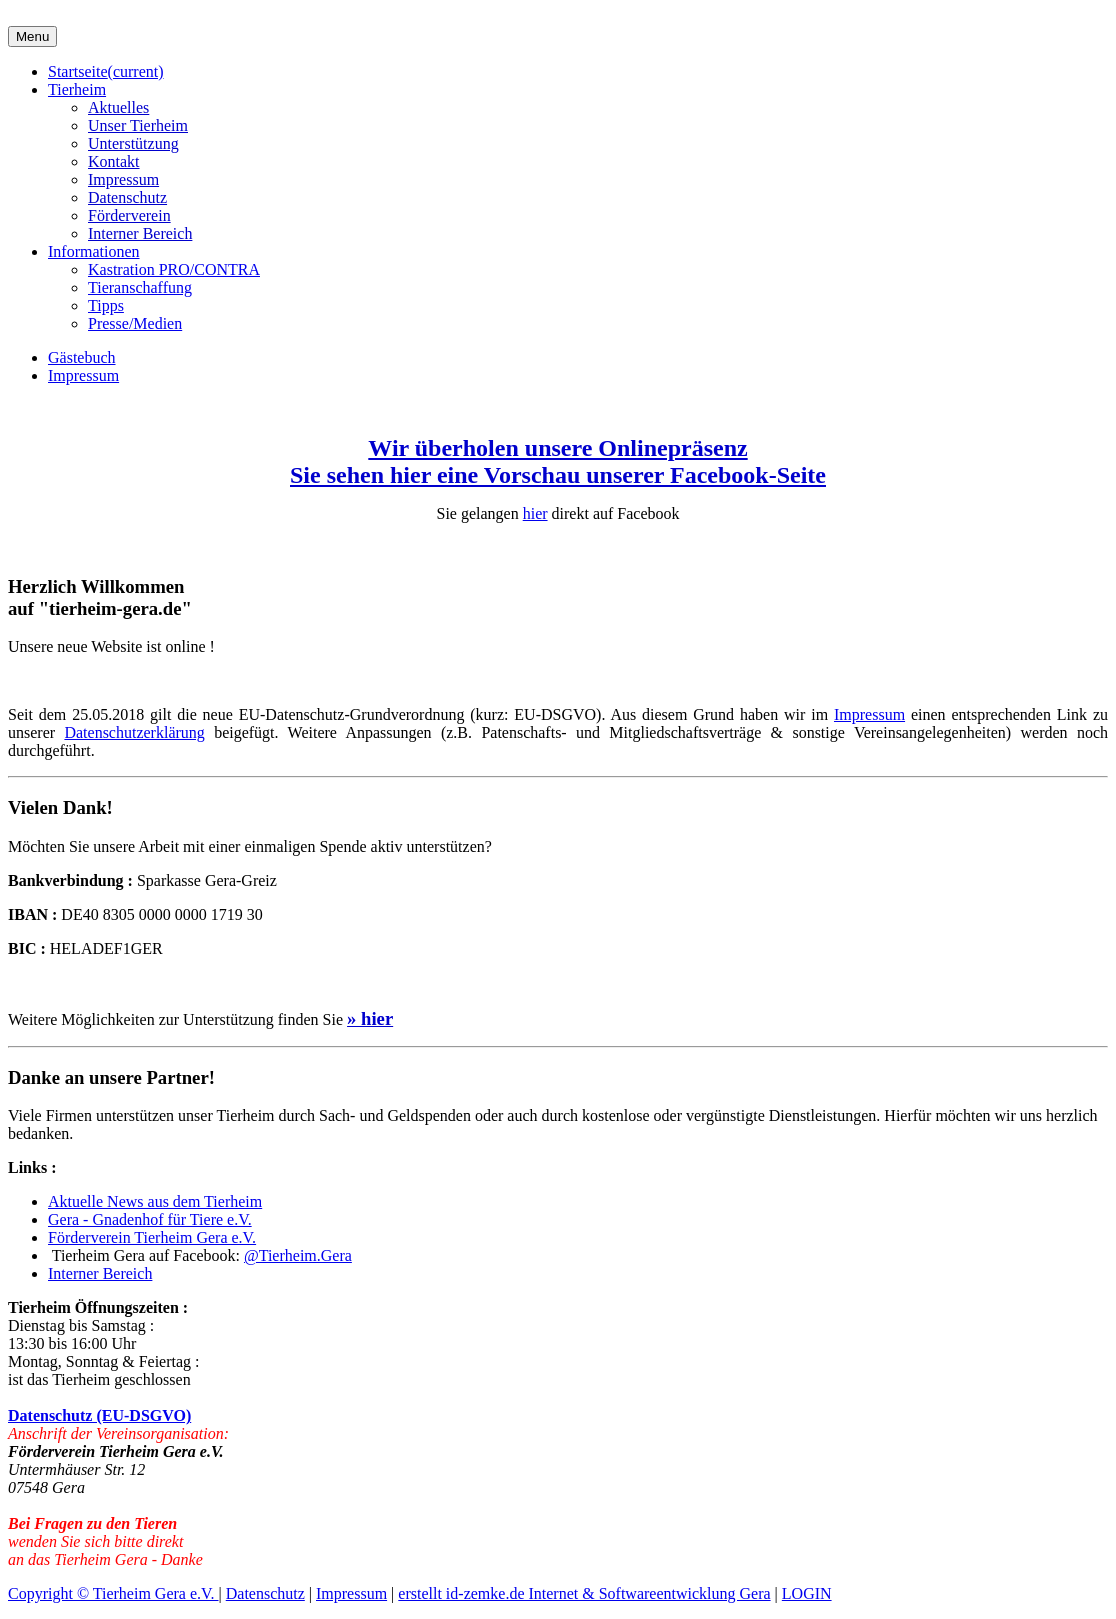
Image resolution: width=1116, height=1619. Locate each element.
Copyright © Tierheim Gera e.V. (113, 1593)
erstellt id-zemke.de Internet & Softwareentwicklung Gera (584, 1593)
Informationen (94, 251)
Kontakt (114, 161)
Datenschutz (127, 197)
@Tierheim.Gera (298, 1255)
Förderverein (129, 215)
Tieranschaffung (140, 287)
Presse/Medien (135, 323)
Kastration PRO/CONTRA (174, 269)
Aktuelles (118, 107)
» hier (370, 1018)
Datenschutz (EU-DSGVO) (99, 1415)
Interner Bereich (140, 233)
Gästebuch (82, 357)
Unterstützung (133, 143)
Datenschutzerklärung (134, 732)
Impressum (123, 179)
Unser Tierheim (138, 125)
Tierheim (77, 89)
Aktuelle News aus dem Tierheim (155, 1201)
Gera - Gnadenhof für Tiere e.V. (150, 1219)
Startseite (106, 71)
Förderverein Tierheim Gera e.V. (152, 1237)
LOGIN (807, 1593)
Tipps (106, 305)
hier (535, 513)
